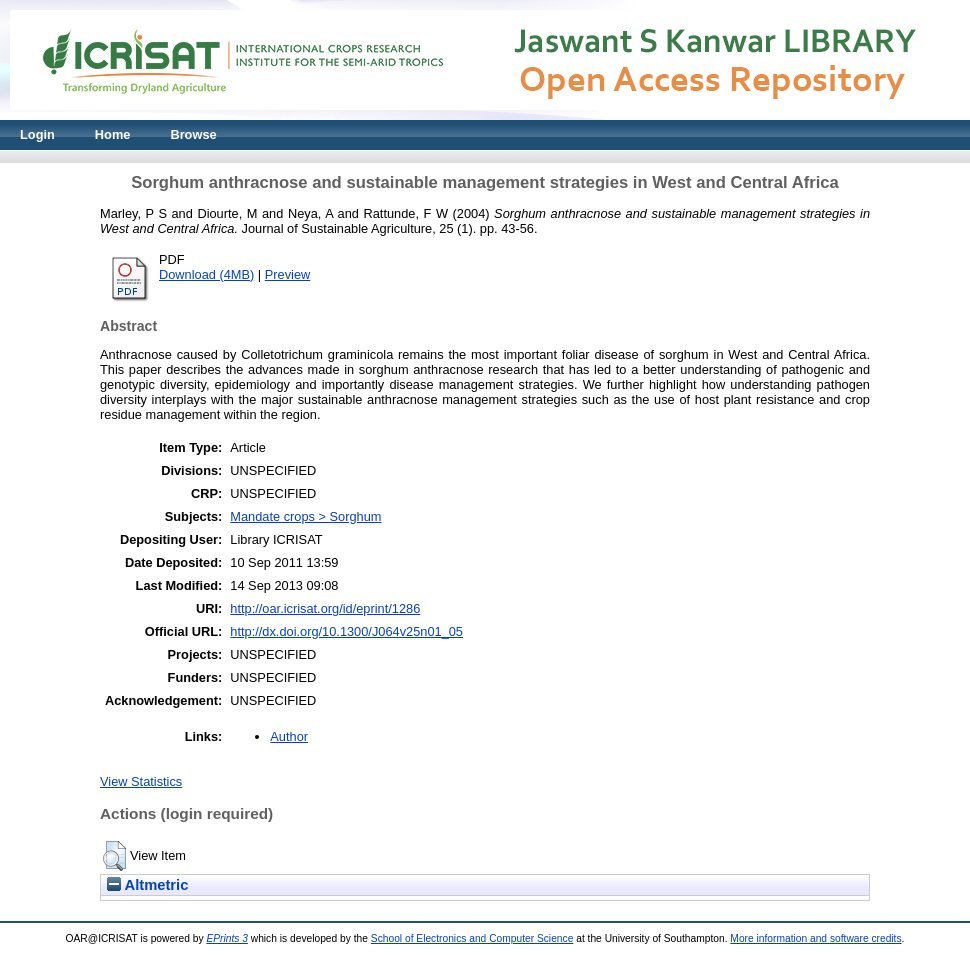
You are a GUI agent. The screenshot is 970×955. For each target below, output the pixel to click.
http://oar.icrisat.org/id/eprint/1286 (325, 608)
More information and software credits (815, 938)
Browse (193, 134)
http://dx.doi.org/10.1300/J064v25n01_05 (346, 631)
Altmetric (147, 885)
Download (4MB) (206, 274)
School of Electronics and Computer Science (472, 938)
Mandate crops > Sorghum (305, 516)
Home (113, 134)
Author (289, 736)
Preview (288, 274)
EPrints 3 (227, 938)
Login (37, 134)
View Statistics (141, 781)
